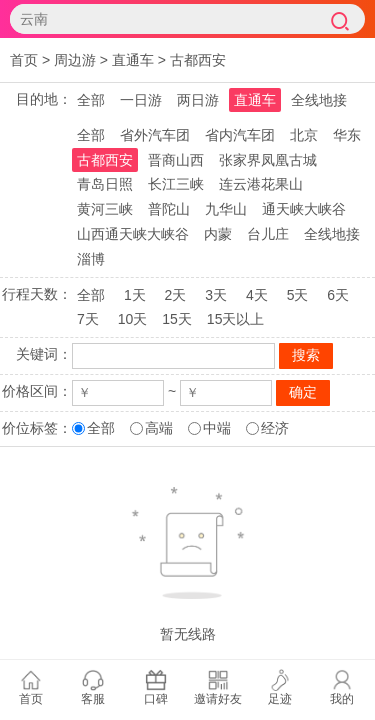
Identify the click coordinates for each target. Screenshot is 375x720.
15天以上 (236, 319)
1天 (135, 295)
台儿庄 (268, 234)
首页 (24, 60)
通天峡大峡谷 (304, 209)
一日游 (141, 100)
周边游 (75, 60)
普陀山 (169, 209)
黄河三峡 (105, 209)
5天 (298, 295)
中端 (217, 428)
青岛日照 (105, 184)
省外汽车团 (155, 135)
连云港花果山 (261, 184)
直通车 (133, 60)
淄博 (91, 259)
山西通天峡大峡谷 (133, 234)
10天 (133, 319)
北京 (304, 135)
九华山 (226, 209)
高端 (159, 428)
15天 (177, 319)
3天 (216, 295)
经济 (275, 428)
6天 (338, 295)
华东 (347, 135)
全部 (91, 100)
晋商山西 (176, 160)
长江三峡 (176, 184)
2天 (176, 295)
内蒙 (218, 234)
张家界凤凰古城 (268, 160)
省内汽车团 (240, 135)
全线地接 (319, 100)
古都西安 (198, 60)
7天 (88, 319)
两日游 (198, 100)
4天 (257, 295)
